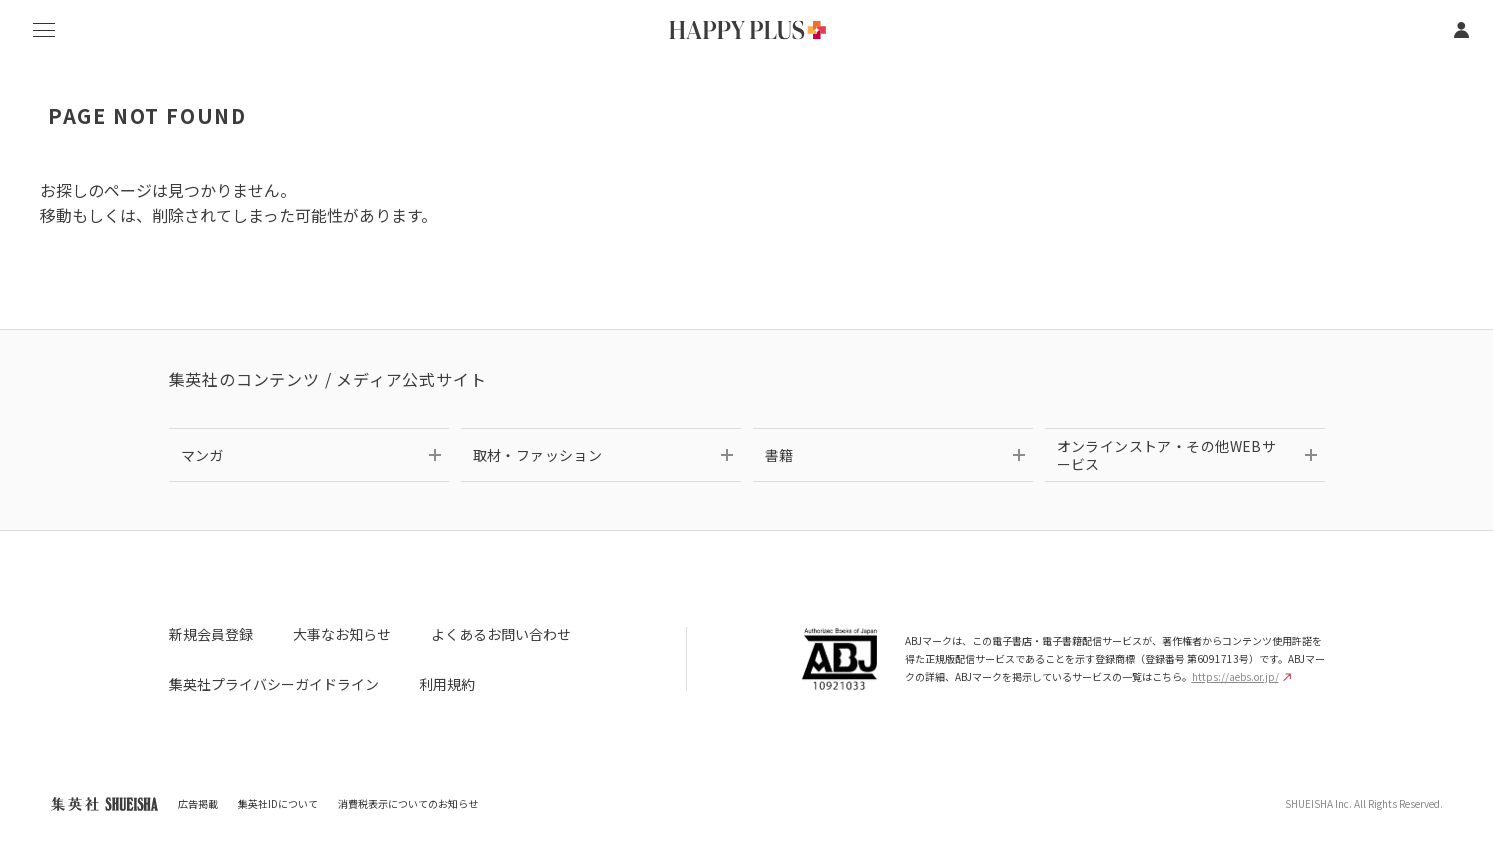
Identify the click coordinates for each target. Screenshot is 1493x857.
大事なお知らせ (342, 634)
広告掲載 (198, 803)
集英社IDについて (278, 803)
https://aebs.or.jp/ (1241, 676)
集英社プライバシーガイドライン (274, 684)
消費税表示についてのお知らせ (408, 803)
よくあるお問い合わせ (501, 634)
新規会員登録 (211, 634)
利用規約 (447, 684)
